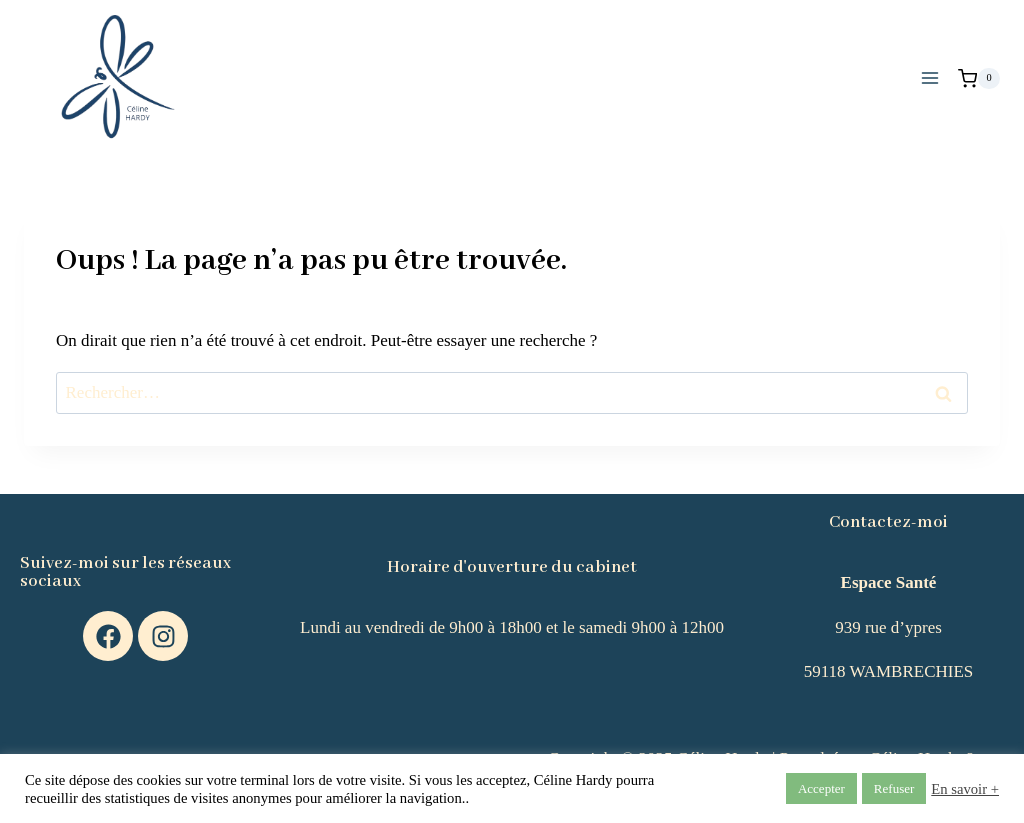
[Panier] (979, 79)
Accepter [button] (821, 788)
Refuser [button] (894, 788)
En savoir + (965, 789)
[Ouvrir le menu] (929, 78)
